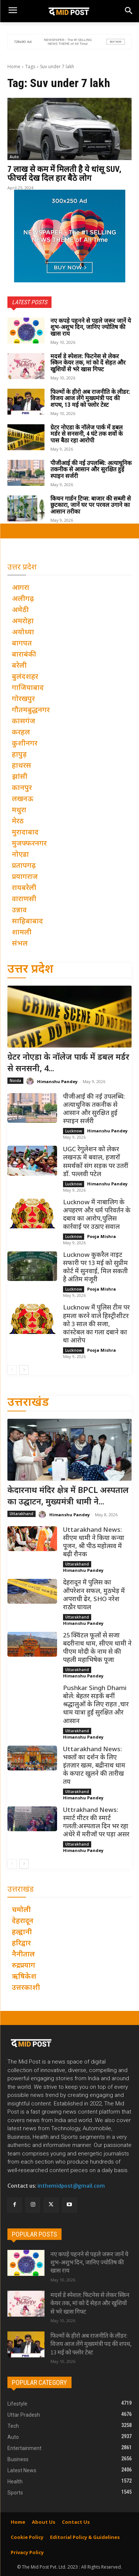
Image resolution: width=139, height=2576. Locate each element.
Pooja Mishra (101, 1236)
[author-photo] (31, 1081)
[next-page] (24, 1370)
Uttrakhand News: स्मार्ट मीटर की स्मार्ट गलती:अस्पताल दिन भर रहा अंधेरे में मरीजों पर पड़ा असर (96, 1822)
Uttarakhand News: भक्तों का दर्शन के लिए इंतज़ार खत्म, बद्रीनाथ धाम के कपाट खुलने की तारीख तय (94, 1766)
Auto (14, 156)
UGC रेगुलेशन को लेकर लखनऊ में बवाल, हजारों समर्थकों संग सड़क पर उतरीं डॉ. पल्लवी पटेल (95, 1162)
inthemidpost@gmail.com (71, 2185)
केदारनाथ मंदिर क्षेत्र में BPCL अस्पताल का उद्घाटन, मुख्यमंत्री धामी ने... (68, 1496)
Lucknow (73, 1130)
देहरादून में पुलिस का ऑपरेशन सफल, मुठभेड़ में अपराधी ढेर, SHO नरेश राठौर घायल (94, 1595)
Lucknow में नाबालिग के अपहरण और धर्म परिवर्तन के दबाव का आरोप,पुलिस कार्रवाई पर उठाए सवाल (96, 1215)
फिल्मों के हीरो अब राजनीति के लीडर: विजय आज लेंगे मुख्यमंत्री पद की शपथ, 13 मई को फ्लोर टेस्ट (90, 398)
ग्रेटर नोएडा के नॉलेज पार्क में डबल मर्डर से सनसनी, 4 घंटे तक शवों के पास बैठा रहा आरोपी (86, 434)
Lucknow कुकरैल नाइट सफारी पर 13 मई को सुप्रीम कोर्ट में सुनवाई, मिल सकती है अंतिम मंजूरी (95, 1267)
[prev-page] (12, 1370)
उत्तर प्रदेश (30, 970)
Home (13, 66)
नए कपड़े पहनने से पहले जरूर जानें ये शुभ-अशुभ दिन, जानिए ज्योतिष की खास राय (90, 327)
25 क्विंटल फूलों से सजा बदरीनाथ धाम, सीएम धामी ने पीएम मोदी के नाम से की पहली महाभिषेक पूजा (97, 1648)
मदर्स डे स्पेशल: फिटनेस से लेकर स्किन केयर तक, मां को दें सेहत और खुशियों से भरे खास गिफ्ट (88, 363)
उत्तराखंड (28, 1403)
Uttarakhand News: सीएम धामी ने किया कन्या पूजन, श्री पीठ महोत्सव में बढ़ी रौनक (93, 1542)
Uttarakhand (21, 1513)
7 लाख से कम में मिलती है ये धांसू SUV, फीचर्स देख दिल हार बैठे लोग (64, 174)
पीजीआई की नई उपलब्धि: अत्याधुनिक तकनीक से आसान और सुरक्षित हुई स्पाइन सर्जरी (91, 469)
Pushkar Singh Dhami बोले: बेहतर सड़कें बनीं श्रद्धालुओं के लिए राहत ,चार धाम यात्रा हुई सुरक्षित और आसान (96, 1704)
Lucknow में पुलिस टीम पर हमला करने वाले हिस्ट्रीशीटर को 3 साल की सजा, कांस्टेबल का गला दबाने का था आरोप (96, 1324)
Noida (15, 1080)
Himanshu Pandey (57, 1081)
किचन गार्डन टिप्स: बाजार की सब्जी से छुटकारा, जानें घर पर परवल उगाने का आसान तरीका (90, 505)
